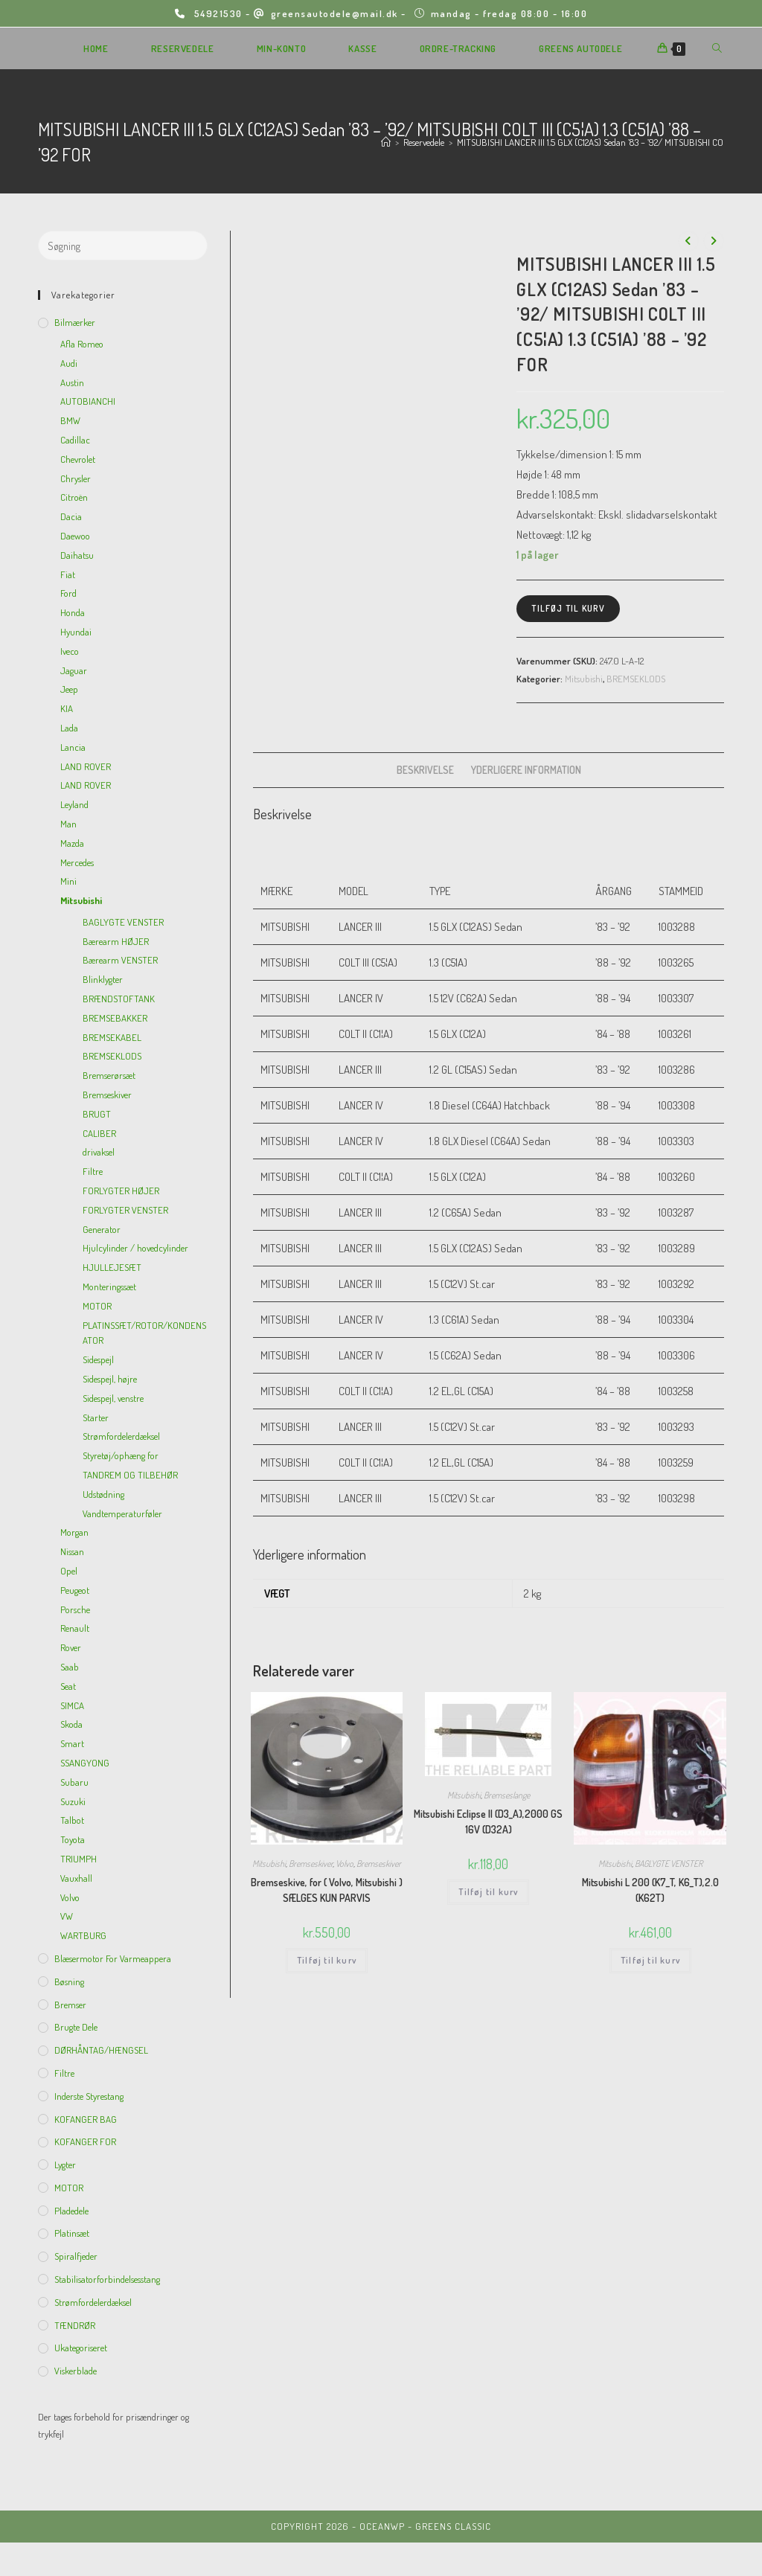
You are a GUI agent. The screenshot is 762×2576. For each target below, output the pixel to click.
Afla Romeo (81, 344)
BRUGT (97, 1114)
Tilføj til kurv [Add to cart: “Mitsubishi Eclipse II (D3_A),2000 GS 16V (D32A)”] (488, 1891)
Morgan (74, 1532)
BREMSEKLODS (635, 679)
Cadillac (75, 440)
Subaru (74, 1782)
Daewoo (75, 536)
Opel (68, 1571)
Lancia (73, 747)
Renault (74, 1628)
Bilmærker (74, 322)
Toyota (72, 1839)
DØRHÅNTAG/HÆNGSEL (101, 2050)
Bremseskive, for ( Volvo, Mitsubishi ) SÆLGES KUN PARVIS (327, 1890)
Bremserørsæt (109, 1075)
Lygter (65, 2164)
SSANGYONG (84, 1763)
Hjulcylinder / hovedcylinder (135, 1248)
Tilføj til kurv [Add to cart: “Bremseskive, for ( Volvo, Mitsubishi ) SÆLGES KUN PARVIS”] (326, 1960)
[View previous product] (688, 241)
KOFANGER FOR (85, 2141)
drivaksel (99, 1152)
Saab (69, 1667)
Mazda (72, 843)
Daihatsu (77, 555)
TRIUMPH (78, 1859)
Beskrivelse (425, 769)
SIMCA (72, 1705)
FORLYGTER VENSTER (125, 1210)
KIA (66, 708)
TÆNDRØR (74, 2325)
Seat (68, 1686)
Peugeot (74, 1590)
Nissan (72, 1551)
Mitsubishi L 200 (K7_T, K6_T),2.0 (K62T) (650, 1890)
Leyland (74, 804)
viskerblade (75, 2371)
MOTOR (97, 1306)
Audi (68, 363)
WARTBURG (83, 1935)
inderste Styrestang (89, 2096)
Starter (96, 1417)
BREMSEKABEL (112, 1037)
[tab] (425, 770)
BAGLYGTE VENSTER (668, 1863)
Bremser (70, 2005)
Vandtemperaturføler (122, 1513)
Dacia (71, 516)
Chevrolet (77, 459)
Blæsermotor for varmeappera (112, 1958)
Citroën (74, 497)
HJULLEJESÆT (112, 1267)
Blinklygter (103, 979)
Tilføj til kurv (568, 608)
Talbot (72, 1820)
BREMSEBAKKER (115, 1018)
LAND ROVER (85, 766)
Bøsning (69, 1981)
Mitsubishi (584, 679)
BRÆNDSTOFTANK (119, 999)
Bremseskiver (311, 1863)
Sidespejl (98, 1359)
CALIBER (99, 1133)
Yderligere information (526, 769)
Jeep (69, 689)
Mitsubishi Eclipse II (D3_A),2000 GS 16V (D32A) (488, 1821)
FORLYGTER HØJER (121, 1190)
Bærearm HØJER (116, 941)
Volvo (344, 1863)
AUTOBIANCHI (87, 401)
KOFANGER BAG (85, 2119)
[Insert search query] (123, 245)
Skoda (71, 1724)
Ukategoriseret (80, 2348)
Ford (68, 593)
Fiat (67, 574)
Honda (72, 612)
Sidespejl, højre (110, 1379)
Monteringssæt (109, 1286)
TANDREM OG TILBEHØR (130, 1475)
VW (66, 1916)
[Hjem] (386, 142)
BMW (70, 420)
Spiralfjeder (75, 2256)
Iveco (69, 651)
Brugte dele (75, 2027)
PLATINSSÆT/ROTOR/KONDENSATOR (144, 1333)
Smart (72, 1743)
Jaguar (73, 670)
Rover (70, 1647)
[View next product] (713, 241)
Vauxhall (76, 1878)
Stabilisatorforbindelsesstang (107, 2279)
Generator (102, 1229)
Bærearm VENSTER (120, 960)
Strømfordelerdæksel (121, 1436)
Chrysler (75, 478)
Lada (69, 728)
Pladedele (71, 2211)
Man (68, 824)
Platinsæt (71, 2233)
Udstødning (103, 1494)
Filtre (93, 1171)
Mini (68, 881)
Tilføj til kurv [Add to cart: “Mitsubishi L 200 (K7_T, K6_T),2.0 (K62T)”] (650, 1960)
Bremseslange (507, 1795)
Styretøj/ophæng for (121, 1455)
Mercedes (77, 862)
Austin (72, 382)
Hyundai (76, 632)
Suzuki (73, 1801)
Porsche (75, 1609)
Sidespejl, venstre (113, 1398)
